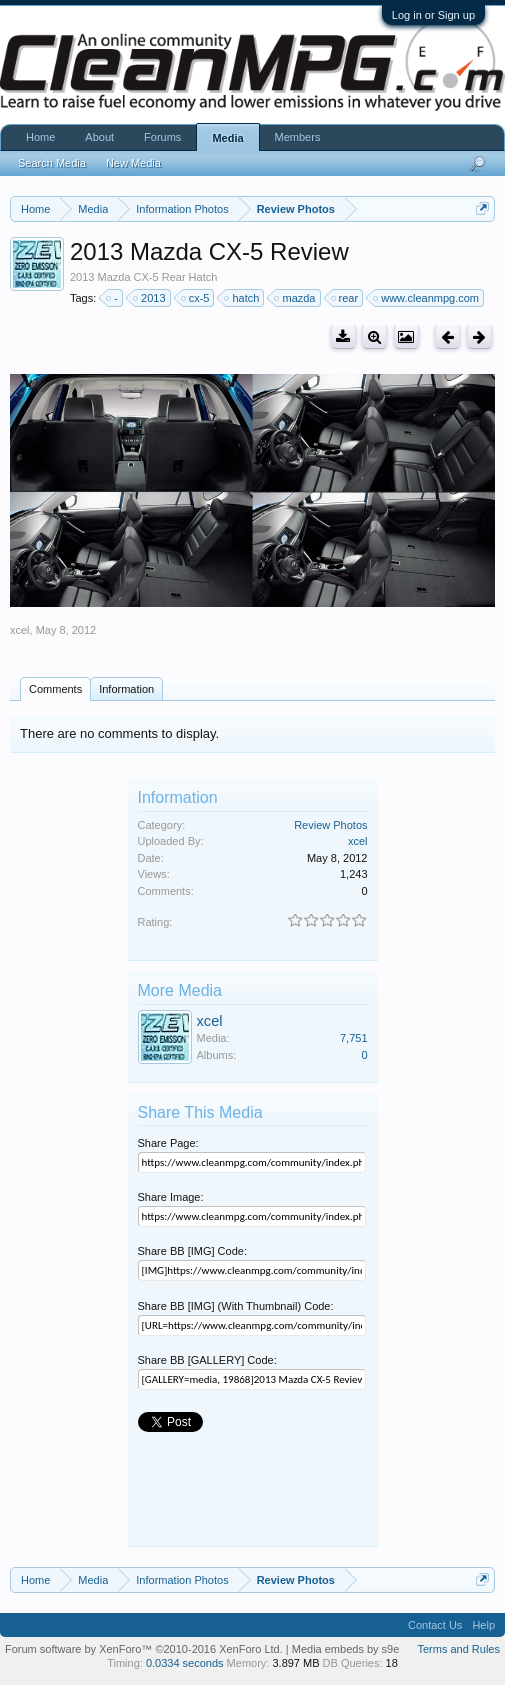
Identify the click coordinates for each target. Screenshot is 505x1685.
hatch (242, 298)
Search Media (52, 163)
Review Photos (330, 825)
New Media (133, 163)
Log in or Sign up (433, 15)
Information (126, 689)
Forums (162, 137)
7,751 (354, 1038)
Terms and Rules (458, 1649)
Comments (55, 689)
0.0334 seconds (185, 1663)
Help (483, 1625)
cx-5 (196, 298)
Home (40, 137)
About (99, 137)
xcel (20, 630)
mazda (295, 298)
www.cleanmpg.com (427, 298)
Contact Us (435, 1625)
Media (227, 138)
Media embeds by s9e (346, 1649)
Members (298, 137)
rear (346, 298)
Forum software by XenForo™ (144, 1649)
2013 (150, 298)
